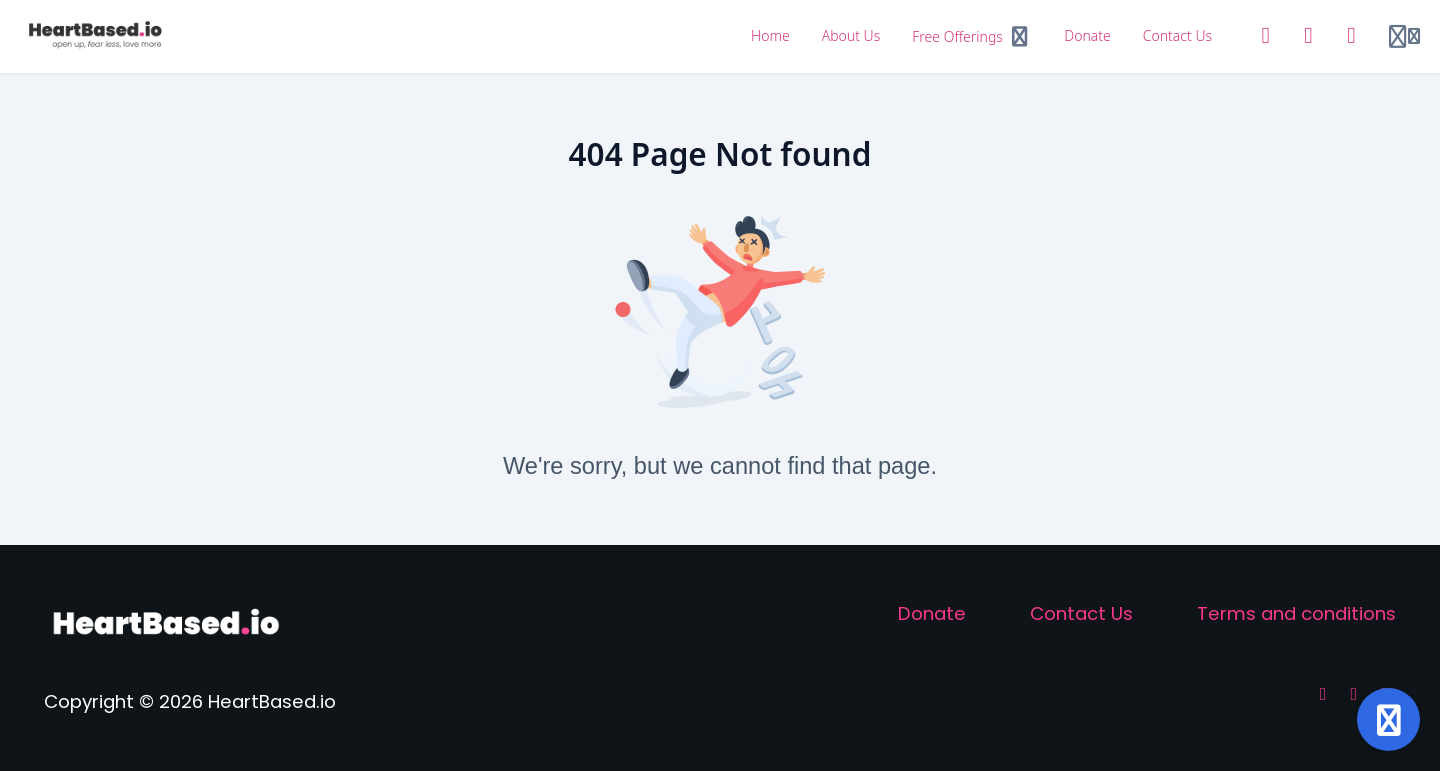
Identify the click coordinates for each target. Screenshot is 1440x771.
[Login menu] (1404, 37)
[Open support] (1388, 719)
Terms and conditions (1296, 613)
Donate (932, 613)
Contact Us (1081, 613)
